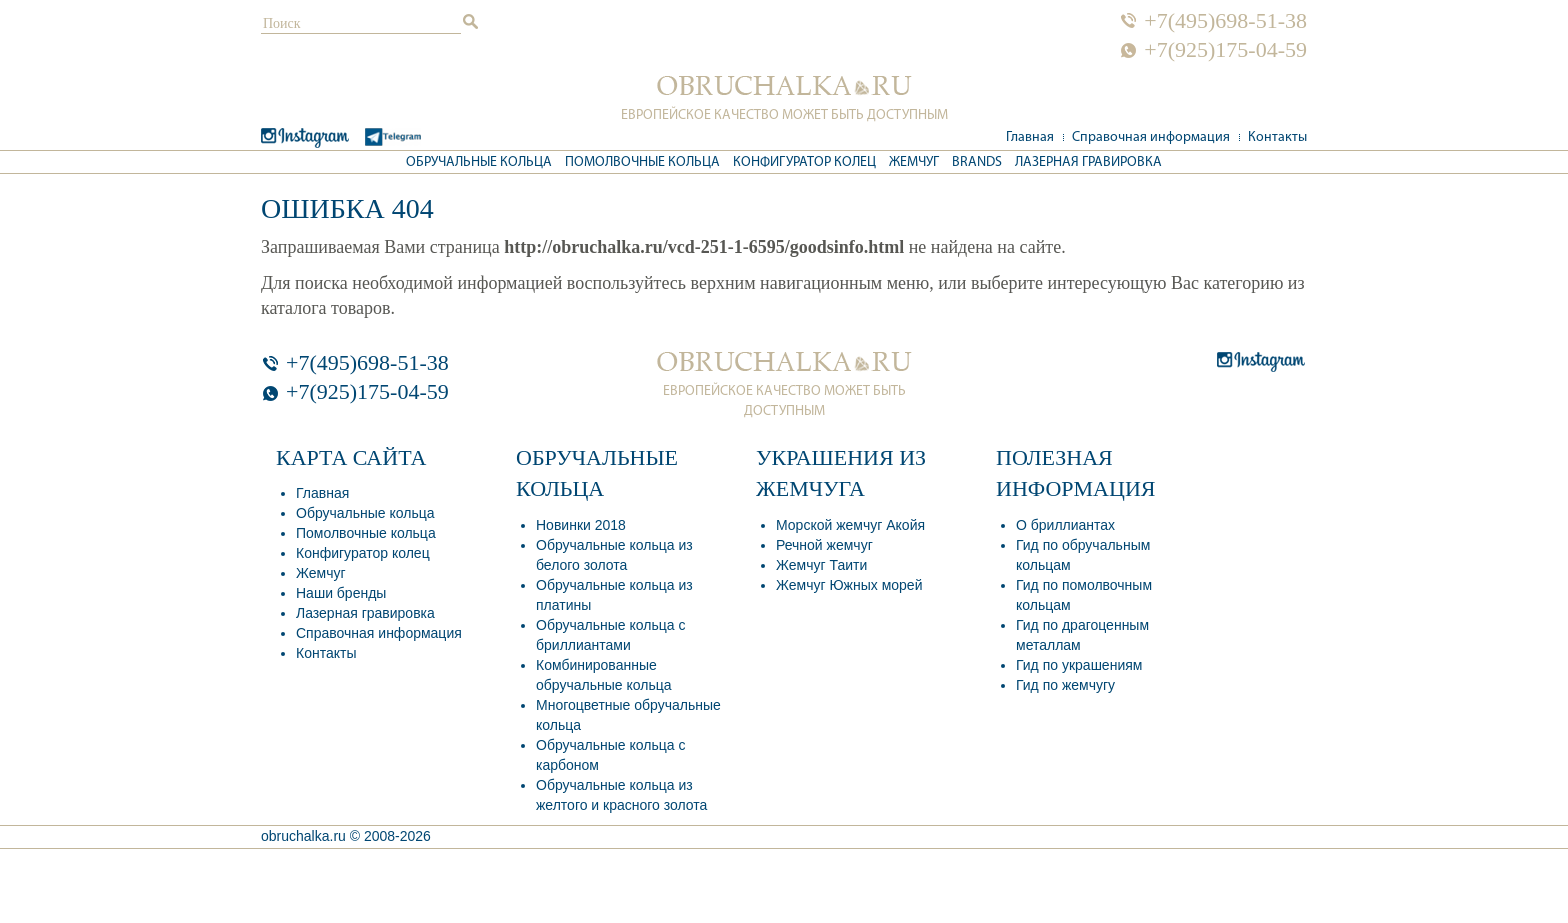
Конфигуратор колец (804, 162)
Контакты (1277, 137)
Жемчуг (914, 162)
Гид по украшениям (1079, 665)
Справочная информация (1151, 137)
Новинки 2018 (581, 525)
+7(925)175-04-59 (1225, 50)
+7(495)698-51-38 (1225, 21)
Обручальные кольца (479, 162)
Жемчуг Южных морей (849, 585)
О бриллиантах (1065, 525)
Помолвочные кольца (642, 162)
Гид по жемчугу (1065, 685)
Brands (977, 162)
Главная (1030, 137)
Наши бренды (341, 593)
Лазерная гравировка (1088, 162)
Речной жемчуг (824, 545)
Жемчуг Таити (821, 565)
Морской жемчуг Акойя (850, 525)
